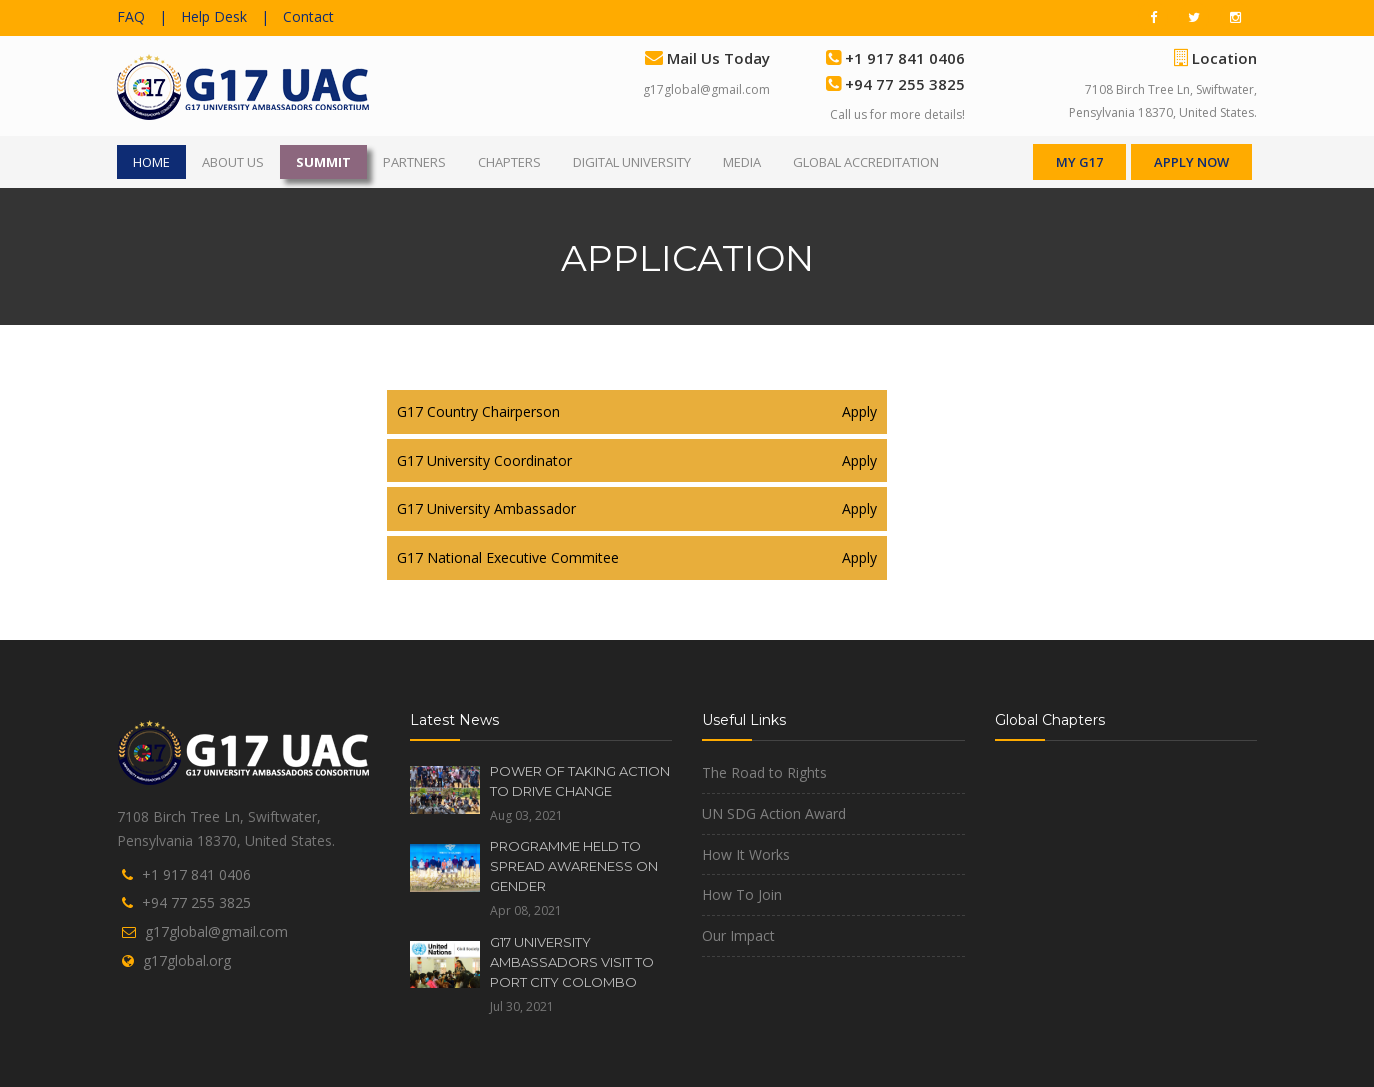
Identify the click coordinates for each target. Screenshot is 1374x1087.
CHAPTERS (509, 162)
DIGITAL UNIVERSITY (632, 162)
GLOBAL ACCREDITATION (866, 162)
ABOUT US (233, 162)
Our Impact (738, 935)
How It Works (746, 854)
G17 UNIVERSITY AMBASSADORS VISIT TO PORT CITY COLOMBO (572, 962)
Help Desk (214, 16)
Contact (308, 16)
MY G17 (1079, 162)
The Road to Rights (764, 772)
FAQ (131, 16)
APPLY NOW (1191, 162)
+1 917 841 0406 (196, 874)
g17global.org (187, 960)
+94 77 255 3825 (196, 902)
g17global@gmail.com (706, 89)
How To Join (742, 894)
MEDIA (742, 162)
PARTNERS (414, 162)
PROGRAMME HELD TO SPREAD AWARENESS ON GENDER (574, 866)
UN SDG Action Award (774, 813)
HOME (151, 162)
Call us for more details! (897, 114)
